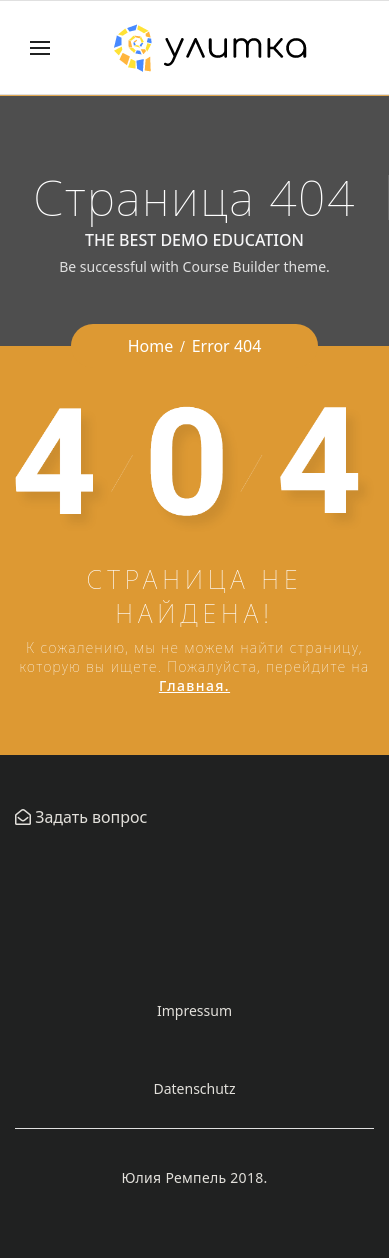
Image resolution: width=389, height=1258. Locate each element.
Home (151, 346)
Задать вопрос (89, 817)
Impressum (194, 1010)
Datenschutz (194, 1088)
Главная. (194, 685)
